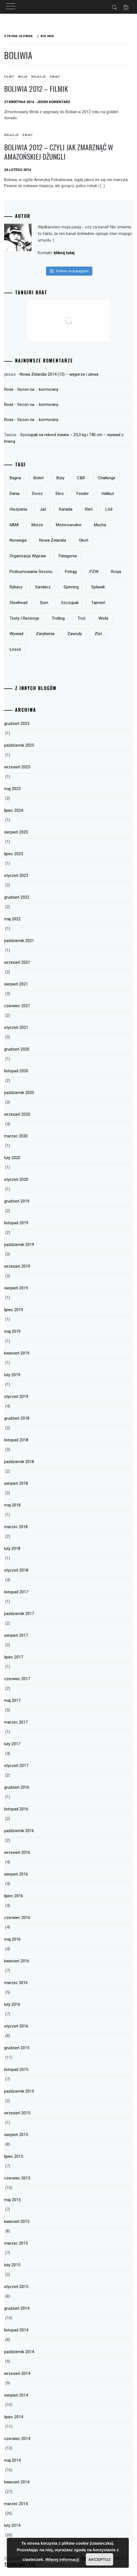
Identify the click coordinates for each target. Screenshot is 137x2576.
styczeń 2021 (16, 1027)
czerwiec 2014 (17, 2438)
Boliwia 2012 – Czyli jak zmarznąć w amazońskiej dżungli (58, 152)
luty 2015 (12, 2264)
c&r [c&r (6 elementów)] (81, 477)
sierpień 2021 (16, 984)
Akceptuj (99, 2559)
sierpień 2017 (16, 1635)
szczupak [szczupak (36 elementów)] (70, 602)
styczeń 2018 (16, 1570)
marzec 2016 (16, 1982)
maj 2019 (12, 1331)
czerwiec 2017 (17, 1678)
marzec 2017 (16, 1722)
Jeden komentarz (53, 102)
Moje (22, 77)
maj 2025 (12, 788)
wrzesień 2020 (17, 1114)
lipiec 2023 (13, 853)
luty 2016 (12, 2004)
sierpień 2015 (16, 2134)
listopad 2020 (16, 1070)
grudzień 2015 (16, 2047)
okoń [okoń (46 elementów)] (83, 540)
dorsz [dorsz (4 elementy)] (37, 493)
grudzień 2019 (16, 1201)
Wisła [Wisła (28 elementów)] (103, 618)
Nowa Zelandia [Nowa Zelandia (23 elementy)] (52, 540)
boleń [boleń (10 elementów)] (38, 477)
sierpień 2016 (16, 1874)
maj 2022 (12, 918)
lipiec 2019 (13, 1309)
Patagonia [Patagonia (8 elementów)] (68, 555)
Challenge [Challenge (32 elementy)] (106, 477)
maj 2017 (12, 1700)
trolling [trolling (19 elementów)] (58, 618)
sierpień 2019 (16, 1288)
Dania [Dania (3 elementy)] (14, 493)
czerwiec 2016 (17, 1917)
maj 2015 (12, 2199)
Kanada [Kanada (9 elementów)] (65, 509)
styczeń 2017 (16, 1765)
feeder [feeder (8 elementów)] (82, 493)
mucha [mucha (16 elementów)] (100, 524)
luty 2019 (12, 1374)
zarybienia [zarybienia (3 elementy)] (45, 633)
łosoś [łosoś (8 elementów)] (15, 649)
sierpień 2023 (16, 832)
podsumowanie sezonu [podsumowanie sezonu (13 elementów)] (31, 571)
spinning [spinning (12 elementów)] (71, 587)
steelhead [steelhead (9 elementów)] (18, 602)
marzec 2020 (16, 1136)
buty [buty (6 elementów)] (60, 477)
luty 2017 (12, 1743)
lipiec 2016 (13, 1895)
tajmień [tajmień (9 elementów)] (98, 602)
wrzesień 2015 (17, 2112)
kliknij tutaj (64, 252)
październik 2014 (19, 2351)
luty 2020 (12, 1157)
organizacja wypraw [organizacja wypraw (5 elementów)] (28, 555)
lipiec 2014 (13, 2416)
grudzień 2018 (16, 1418)
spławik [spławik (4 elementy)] (98, 587)
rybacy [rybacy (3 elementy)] (16, 587)
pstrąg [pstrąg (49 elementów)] (71, 571)
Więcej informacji (62, 2559)
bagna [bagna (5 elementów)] (15, 477)
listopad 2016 (16, 1809)
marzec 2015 (16, 2243)
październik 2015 (19, 2091)
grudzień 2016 (16, 1787)
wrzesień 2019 (17, 1266)
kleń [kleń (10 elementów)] (89, 509)
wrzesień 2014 (17, 2373)
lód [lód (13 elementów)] (108, 509)
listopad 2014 (16, 2330)
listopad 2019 (16, 1222)
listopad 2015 (16, 2069)
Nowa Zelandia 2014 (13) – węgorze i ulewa (59, 374)
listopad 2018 (16, 1439)
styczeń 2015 (16, 2286)
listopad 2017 (16, 1591)
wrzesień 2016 (17, 1852)
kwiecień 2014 (16, 2482)
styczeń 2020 (16, 1179)
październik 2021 (19, 940)
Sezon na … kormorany (37, 389)
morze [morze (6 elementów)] (37, 524)
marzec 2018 (16, 1526)
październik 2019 (19, 1244)
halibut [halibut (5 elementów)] (108, 493)
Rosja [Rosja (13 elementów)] (116, 571)
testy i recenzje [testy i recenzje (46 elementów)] (24, 618)
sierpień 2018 (16, 1483)
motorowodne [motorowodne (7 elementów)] (68, 524)
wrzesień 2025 (17, 767)
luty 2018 (12, 1548)
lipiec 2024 (13, 810)
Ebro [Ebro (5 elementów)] (60, 493)
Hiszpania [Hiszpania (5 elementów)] (18, 509)
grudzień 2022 (16, 897)
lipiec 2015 (13, 2156)
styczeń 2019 (16, 1396)
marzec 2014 (16, 2503)
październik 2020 (19, 1092)
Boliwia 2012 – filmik (36, 88)
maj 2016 (12, 1939)
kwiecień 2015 (16, 2221)
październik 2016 (19, 1830)
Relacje (38, 77)
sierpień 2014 (16, 2395)
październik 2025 (19, 745)
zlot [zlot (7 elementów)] (98, 633)
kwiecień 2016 (16, 1961)
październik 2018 (19, 1461)
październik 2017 (19, 1613)
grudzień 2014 (16, 2308)
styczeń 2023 (16, 875)
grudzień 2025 (16, 723)
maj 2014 (12, 2460)
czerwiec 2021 (17, 1005)
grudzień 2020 (16, 1049)
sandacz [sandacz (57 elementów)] (43, 587)
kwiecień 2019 (16, 1353)
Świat (55, 77)
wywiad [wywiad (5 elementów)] (16, 633)
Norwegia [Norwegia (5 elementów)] (18, 540)
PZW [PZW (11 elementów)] (94, 571)
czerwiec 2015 (17, 2178)
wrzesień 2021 (17, 962)
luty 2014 (12, 2525)
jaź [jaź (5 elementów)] (43, 509)
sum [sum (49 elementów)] (44, 602)
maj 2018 (12, 1505)
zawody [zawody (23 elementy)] (74, 633)
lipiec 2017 (13, 1657)
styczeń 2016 (16, 2026)
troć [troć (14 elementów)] (82, 618)
